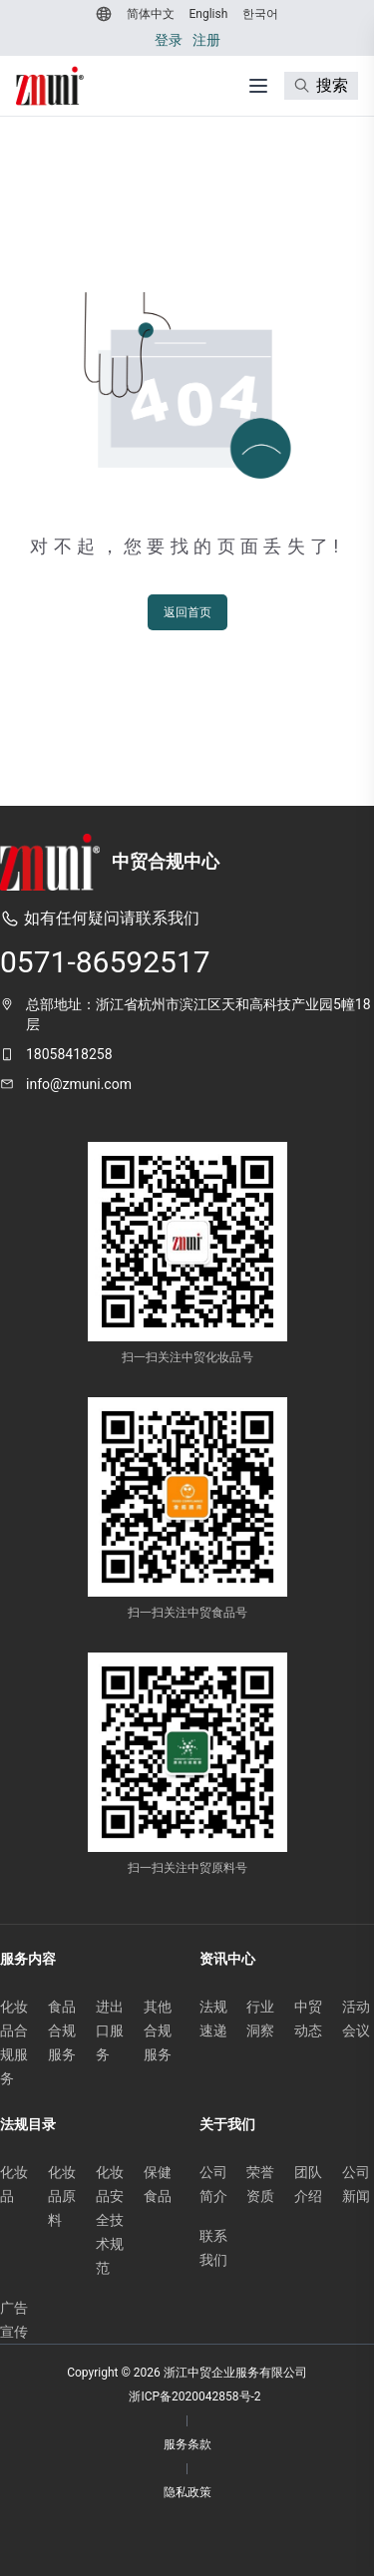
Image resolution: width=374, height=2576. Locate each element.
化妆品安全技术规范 (110, 2220)
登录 (169, 40)
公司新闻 (356, 2184)
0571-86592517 (105, 961)
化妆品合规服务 (14, 2042)
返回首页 (187, 612)
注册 (206, 40)
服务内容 (28, 1959)
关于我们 (227, 2124)
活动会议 (356, 2018)
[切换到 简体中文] (148, 14)
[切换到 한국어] (257, 14)
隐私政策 (187, 2492)
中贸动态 (308, 2018)
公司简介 (213, 2184)
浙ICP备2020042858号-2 (194, 2396)
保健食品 (158, 2184)
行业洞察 (260, 2018)
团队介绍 (308, 2184)
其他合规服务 (158, 2030)
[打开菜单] (258, 86)
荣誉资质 (260, 2184)
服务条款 (187, 2444)
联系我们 (213, 2248)
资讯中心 (227, 1959)
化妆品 (14, 2184)
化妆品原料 (62, 2196)
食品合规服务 (62, 2030)
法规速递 (213, 2018)
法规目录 (28, 2124)
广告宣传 (14, 2320)
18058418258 (69, 1054)
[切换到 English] (206, 14)
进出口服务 (110, 2030)
